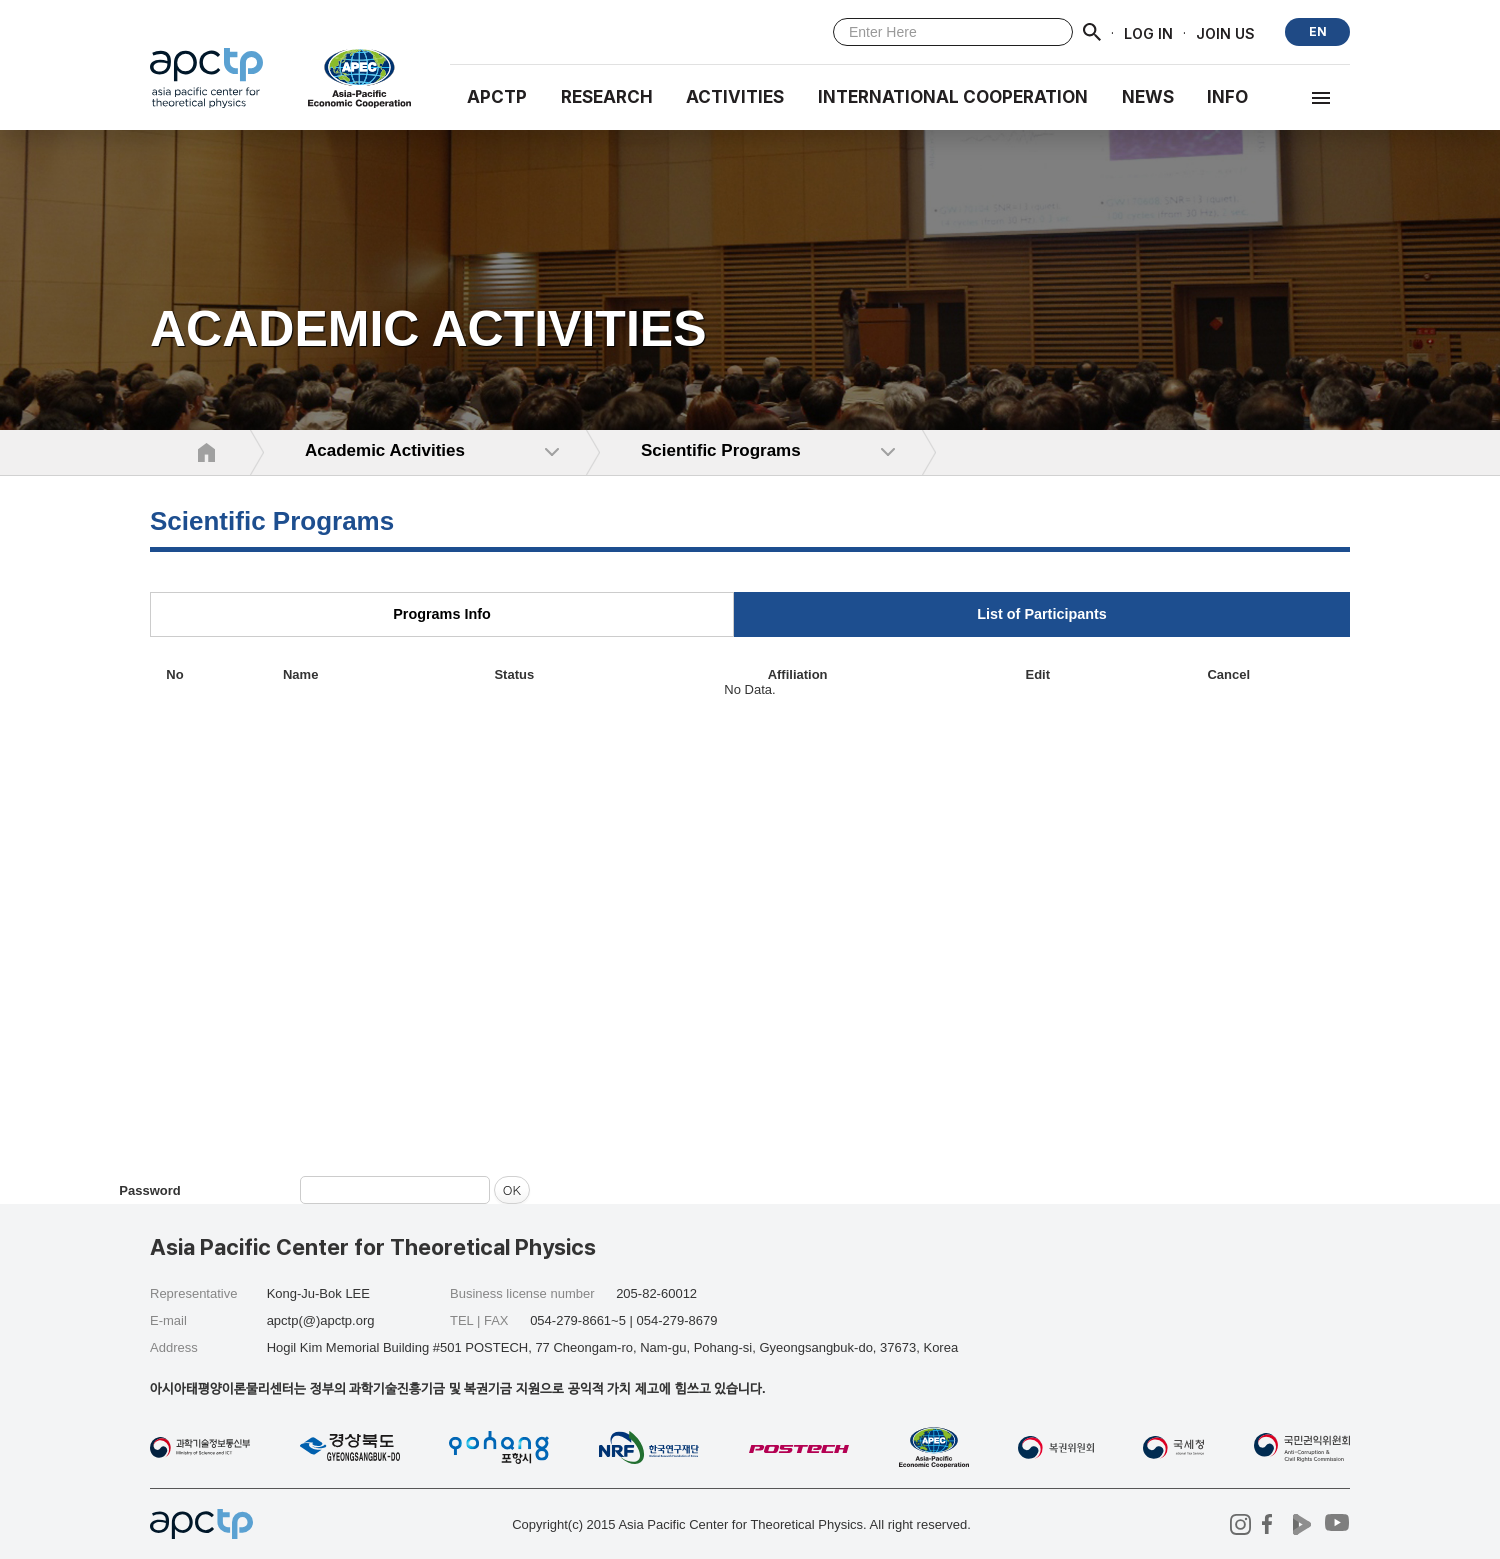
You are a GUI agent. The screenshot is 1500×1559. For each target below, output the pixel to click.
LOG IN (1148, 32)
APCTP (497, 97)
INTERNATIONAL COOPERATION (953, 97)
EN (1318, 31)
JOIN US (1225, 32)
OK (512, 1189)
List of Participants (1042, 614)
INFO (1227, 97)
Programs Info (442, 614)
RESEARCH (607, 97)
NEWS (1148, 97)
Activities (735, 97)
